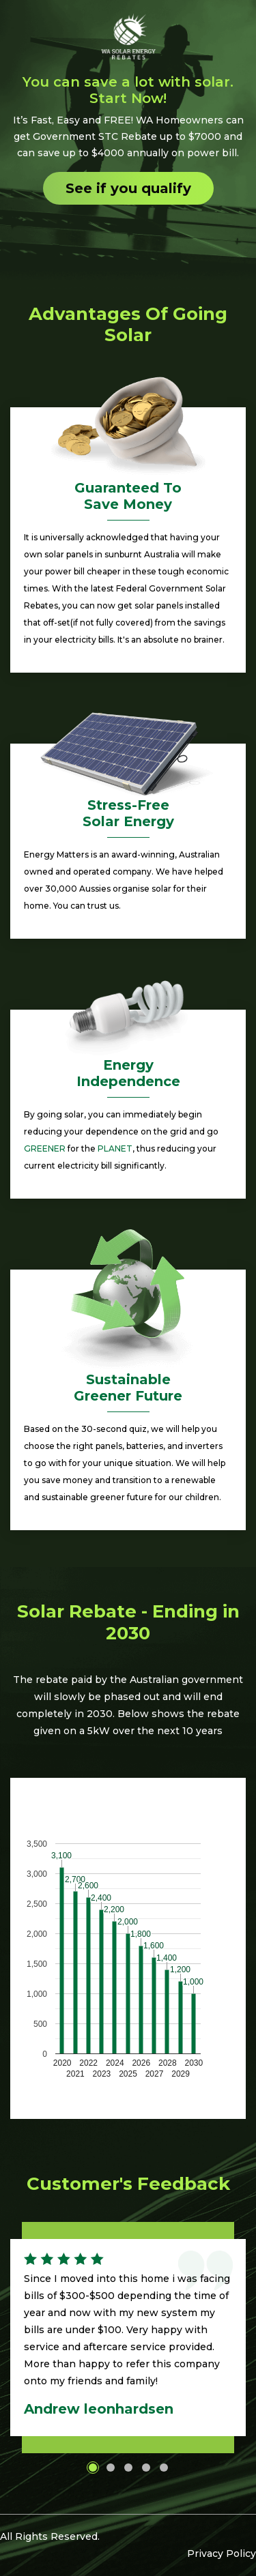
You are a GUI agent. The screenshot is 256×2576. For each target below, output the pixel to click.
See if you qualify (128, 188)
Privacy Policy (221, 2553)
